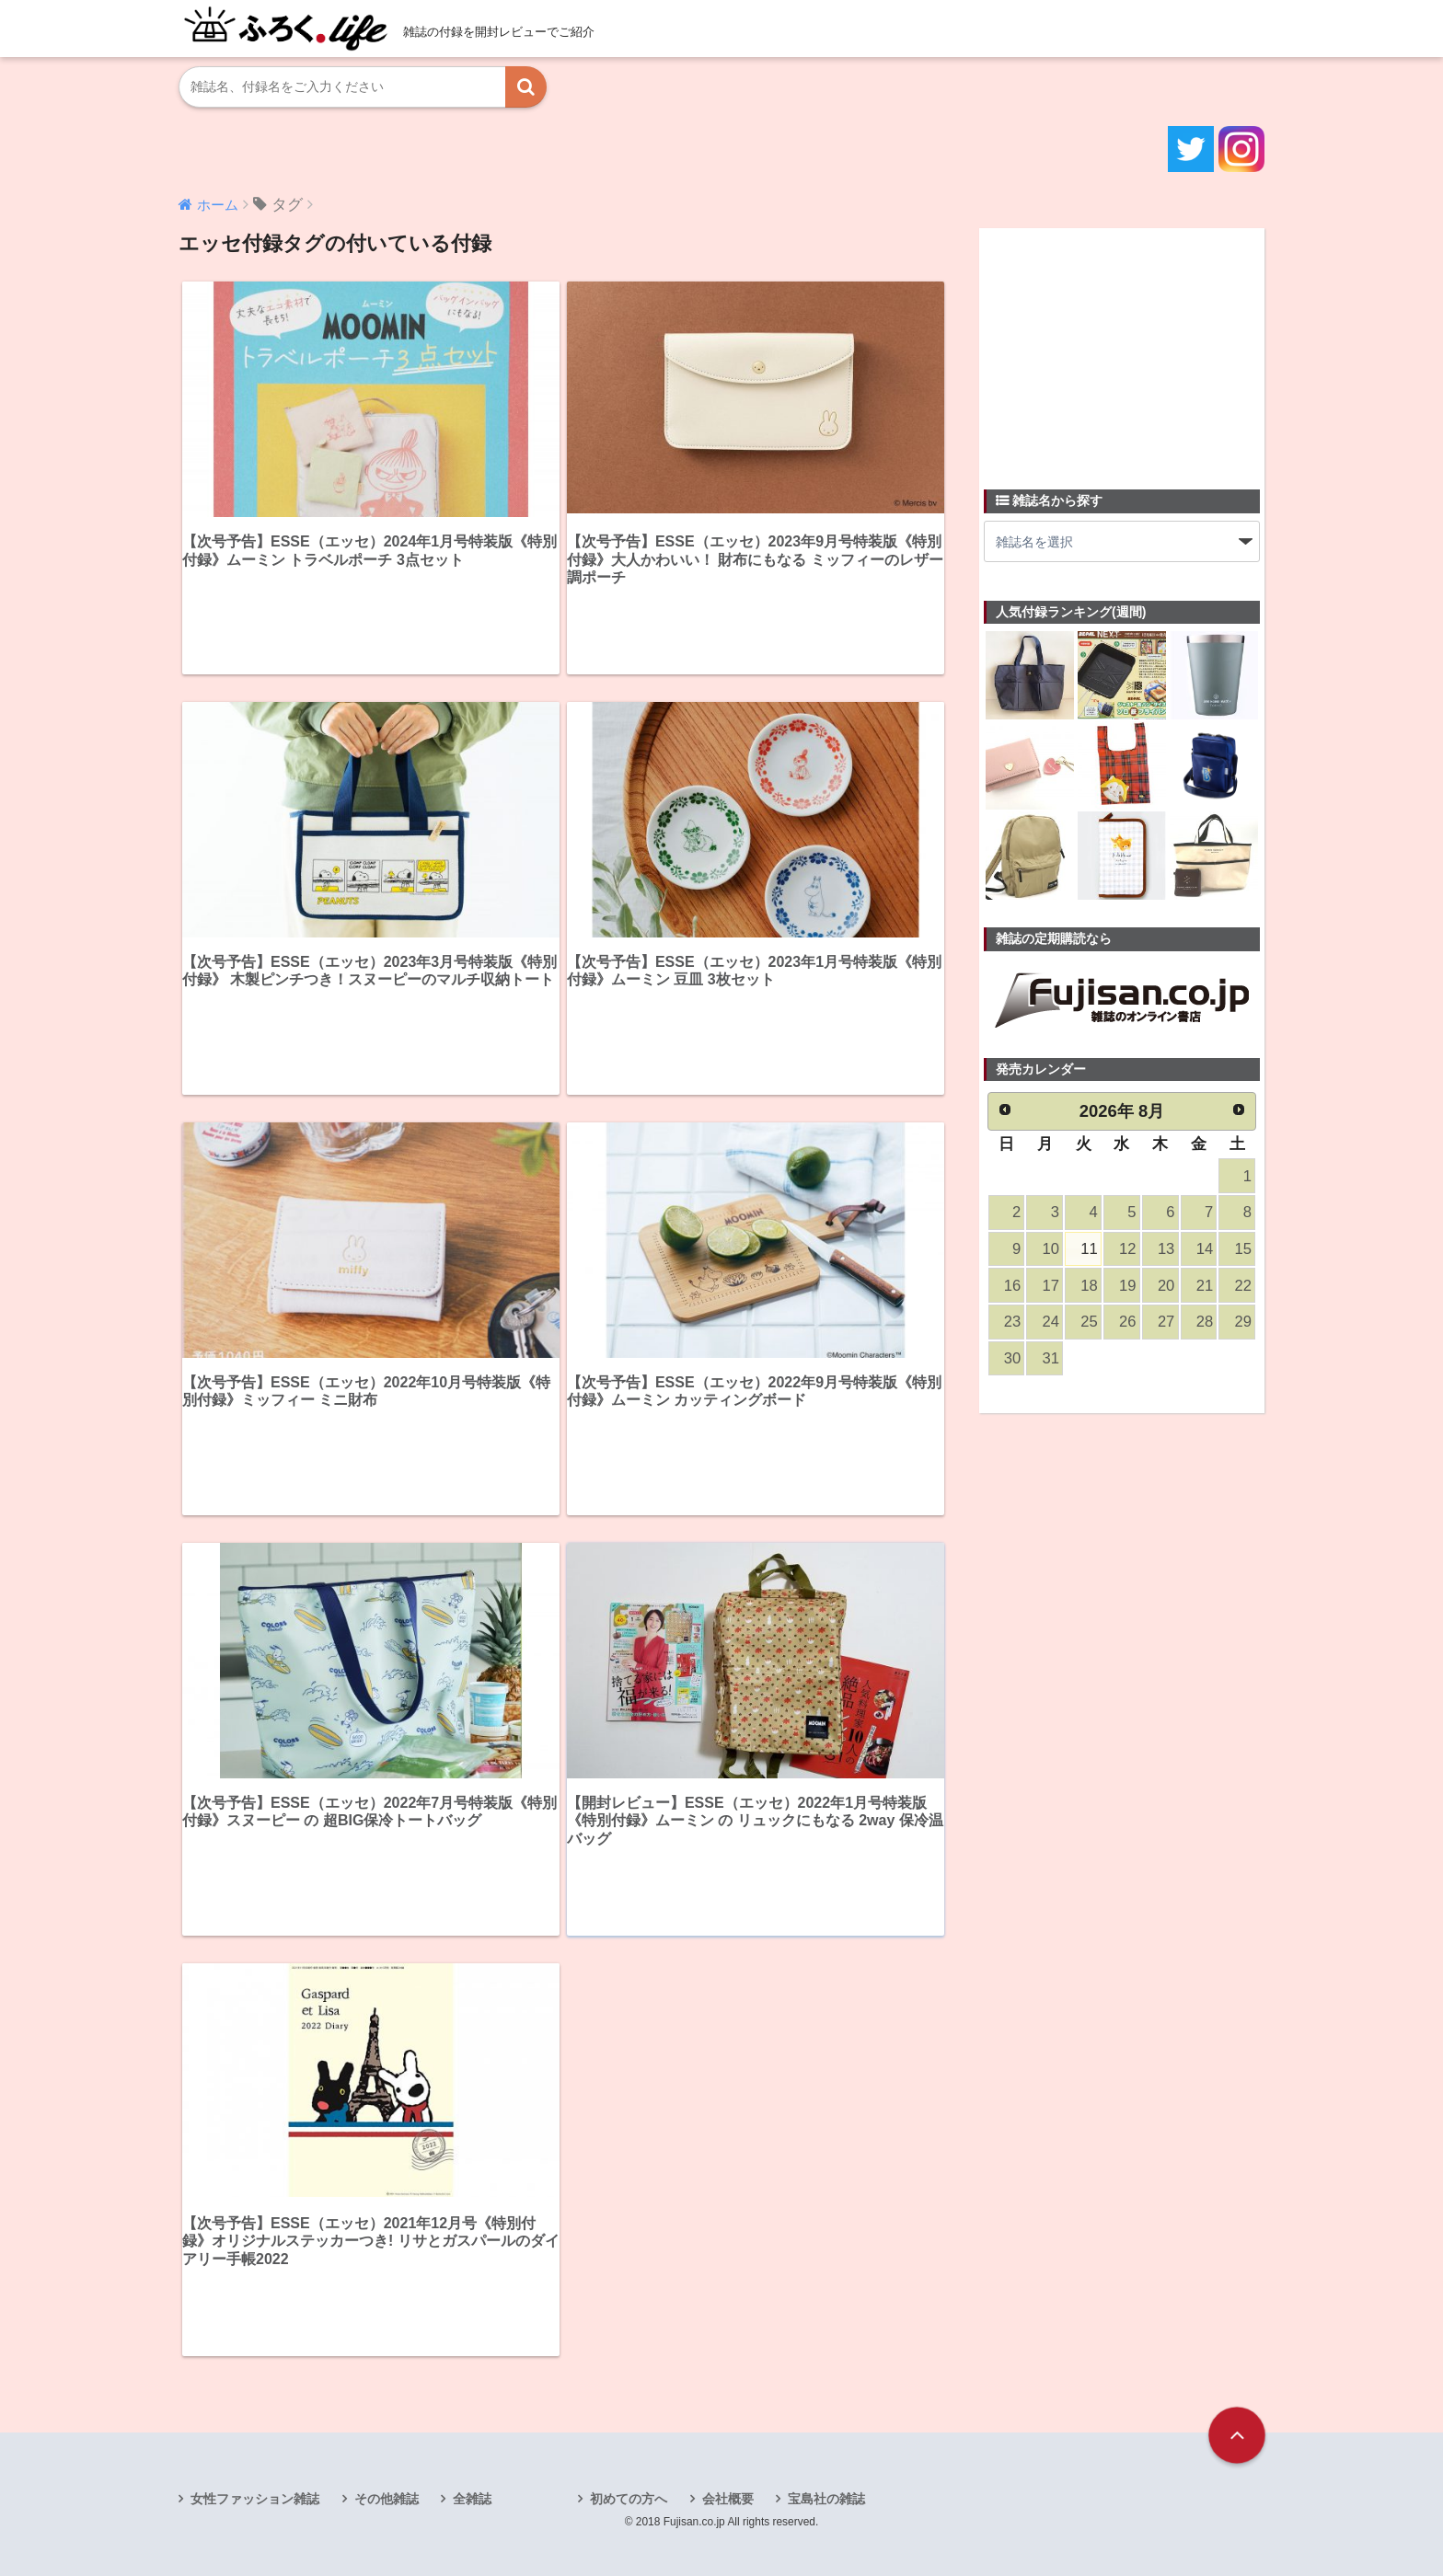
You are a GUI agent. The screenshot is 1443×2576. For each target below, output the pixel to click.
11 (1088, 1249)
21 (1204, 1285)
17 (1051, 1285)
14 (1204, 1249)
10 (1051, 1249)
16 (1012, 1285)
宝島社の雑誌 (826, 2498)
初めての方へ (628, 2498)
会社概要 (728, 2498)
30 (1012, 1358)
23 (1012, 1321)
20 (1166, 1285)
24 (1051, 1321)
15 (1243, 1249)
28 (1204, 1321)
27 (1166, 1321)
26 (1127, 1321)
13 (1166, 1249)
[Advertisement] (1122, 348)
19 (1127, 1285)
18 (1088, 1285)
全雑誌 (472, 2498)
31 (1051, 1358)
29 (1243, 1321)
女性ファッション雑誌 (254, 2498)
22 (1243, 1285)
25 (1088, 1321)
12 (1127, 1249)
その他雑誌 (386, 2498)
